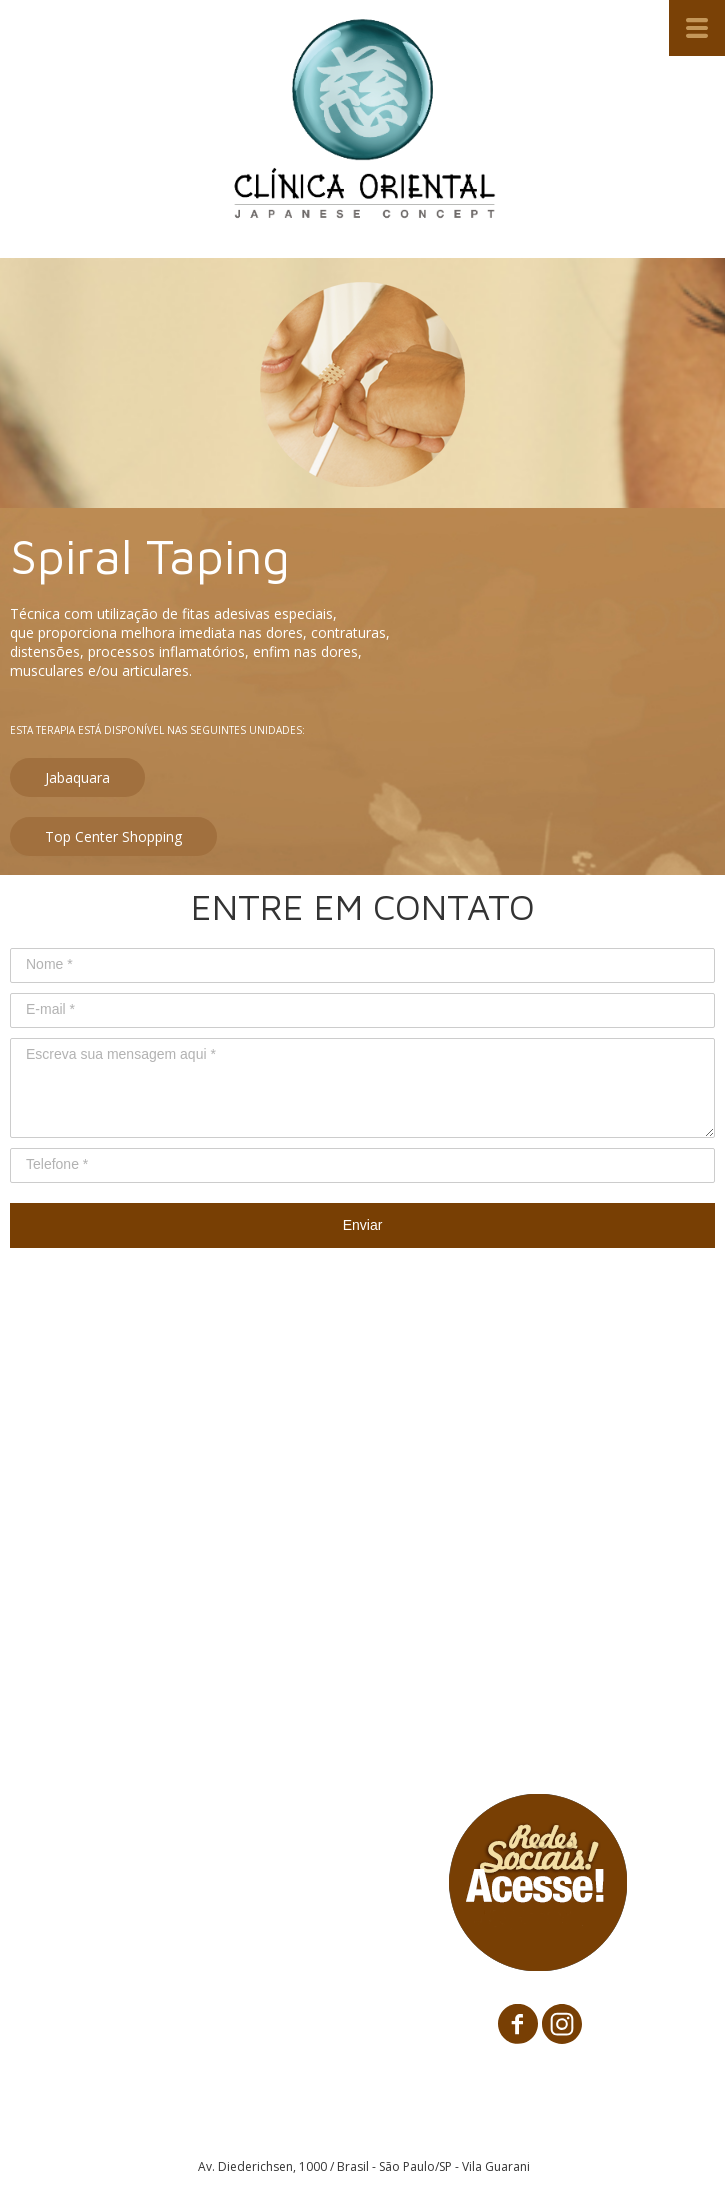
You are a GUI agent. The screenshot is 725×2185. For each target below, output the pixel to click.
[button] (77, 777)
